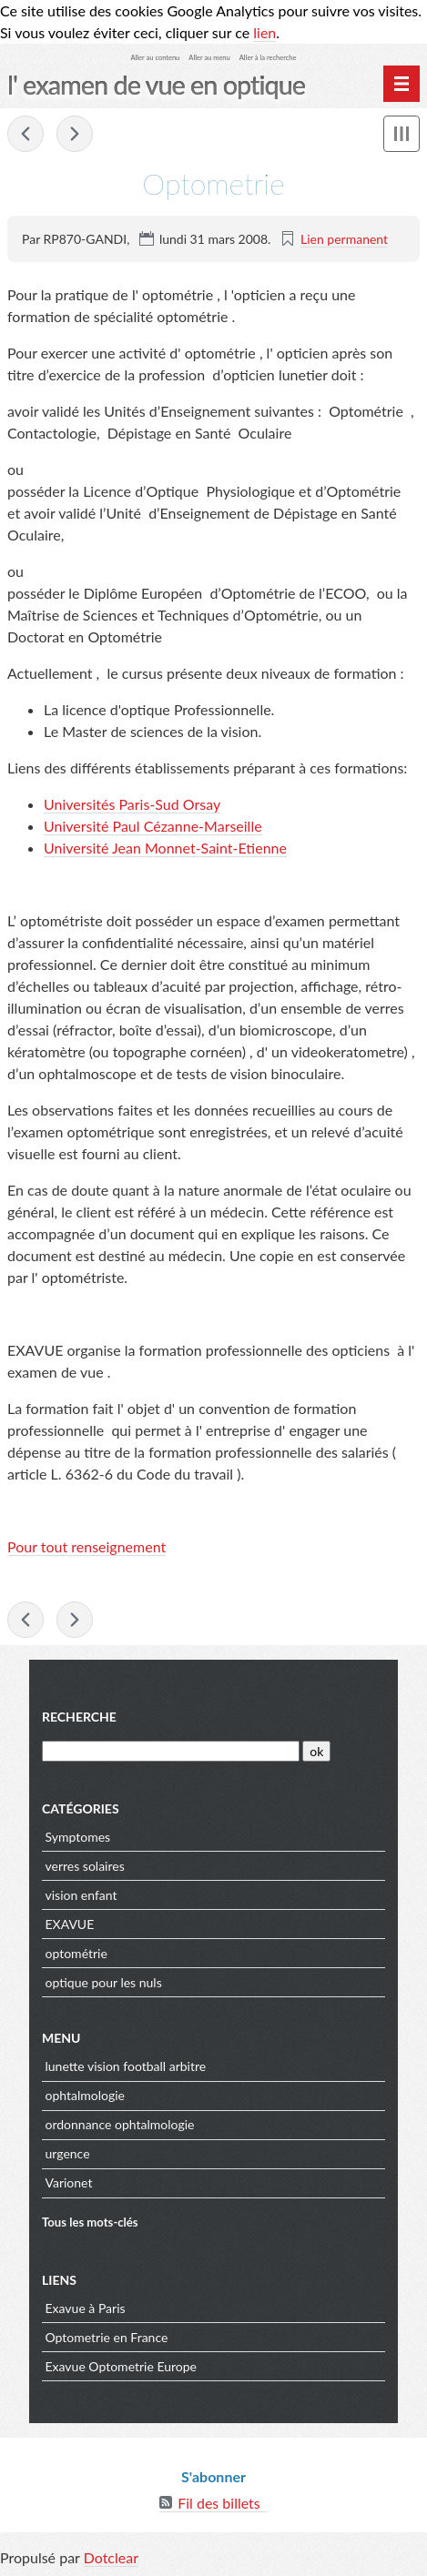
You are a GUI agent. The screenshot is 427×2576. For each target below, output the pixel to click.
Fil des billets (219, 2502)
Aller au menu (208, 58)
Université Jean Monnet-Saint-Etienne (165, 847)
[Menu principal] (401, 84)
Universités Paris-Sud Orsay (132, 804)
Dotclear (111, 2557)
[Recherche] (171, 1751)
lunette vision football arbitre (126, 2066)
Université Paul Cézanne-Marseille (153, 825)
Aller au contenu (155, 58)
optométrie (76, 1953)
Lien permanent (344, 239)
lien (264, 32)
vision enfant (81, 1895)
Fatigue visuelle (25, 134)
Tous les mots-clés (90, 2222)
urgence (68, 2153)
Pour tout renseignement (86, 1546)
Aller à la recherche (268, 58)
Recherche (79, 1716)
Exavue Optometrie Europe (122, 2366)
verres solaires (85, 1866)
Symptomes (78, 1836)
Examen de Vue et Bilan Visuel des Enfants (74, 134)
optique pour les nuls (104, 1982)
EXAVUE (70, 1924)
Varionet (69, 2182)
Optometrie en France (107, 2337)
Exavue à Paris (86, 2308)
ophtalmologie (85, 2095)
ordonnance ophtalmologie (120, 2124)
